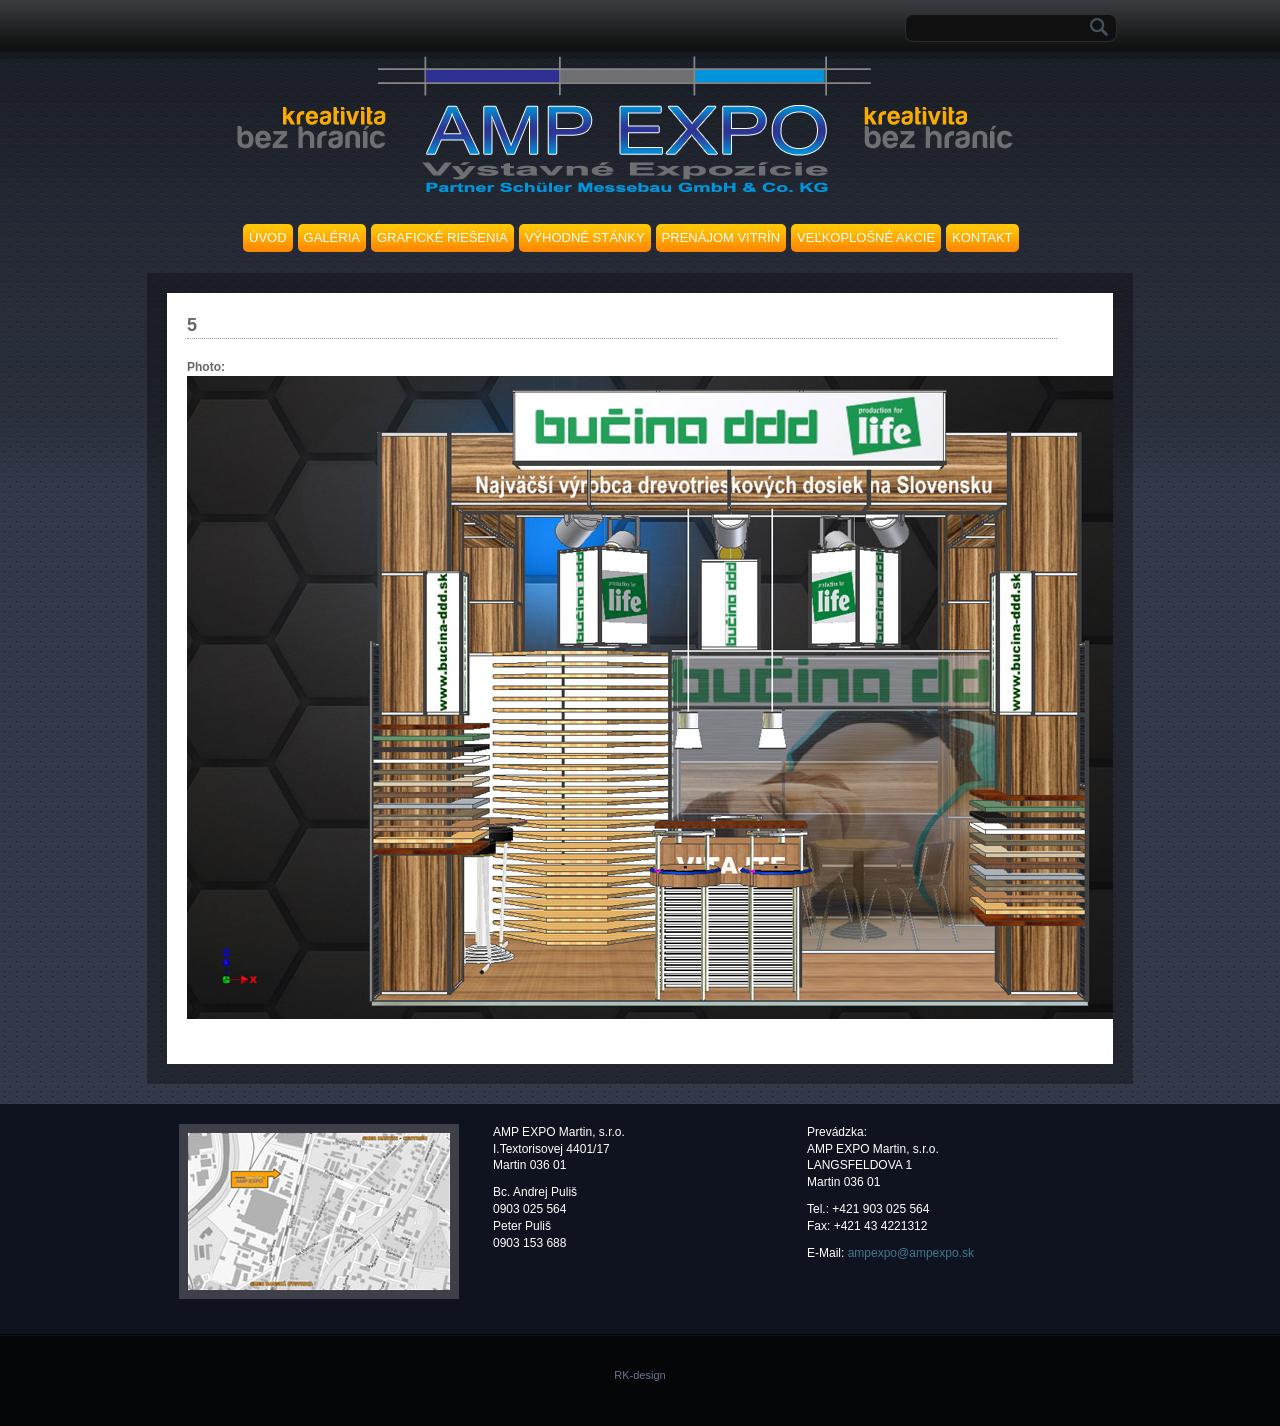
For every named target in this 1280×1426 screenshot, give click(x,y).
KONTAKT (982, 237)
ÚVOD (268, 237)
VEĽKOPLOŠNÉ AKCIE (866, 237)
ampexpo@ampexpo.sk (911, 1253)
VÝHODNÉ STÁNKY (585, 237)
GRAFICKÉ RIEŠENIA (442, 237)
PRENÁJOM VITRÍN (721, 237)
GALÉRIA (332, 237)
